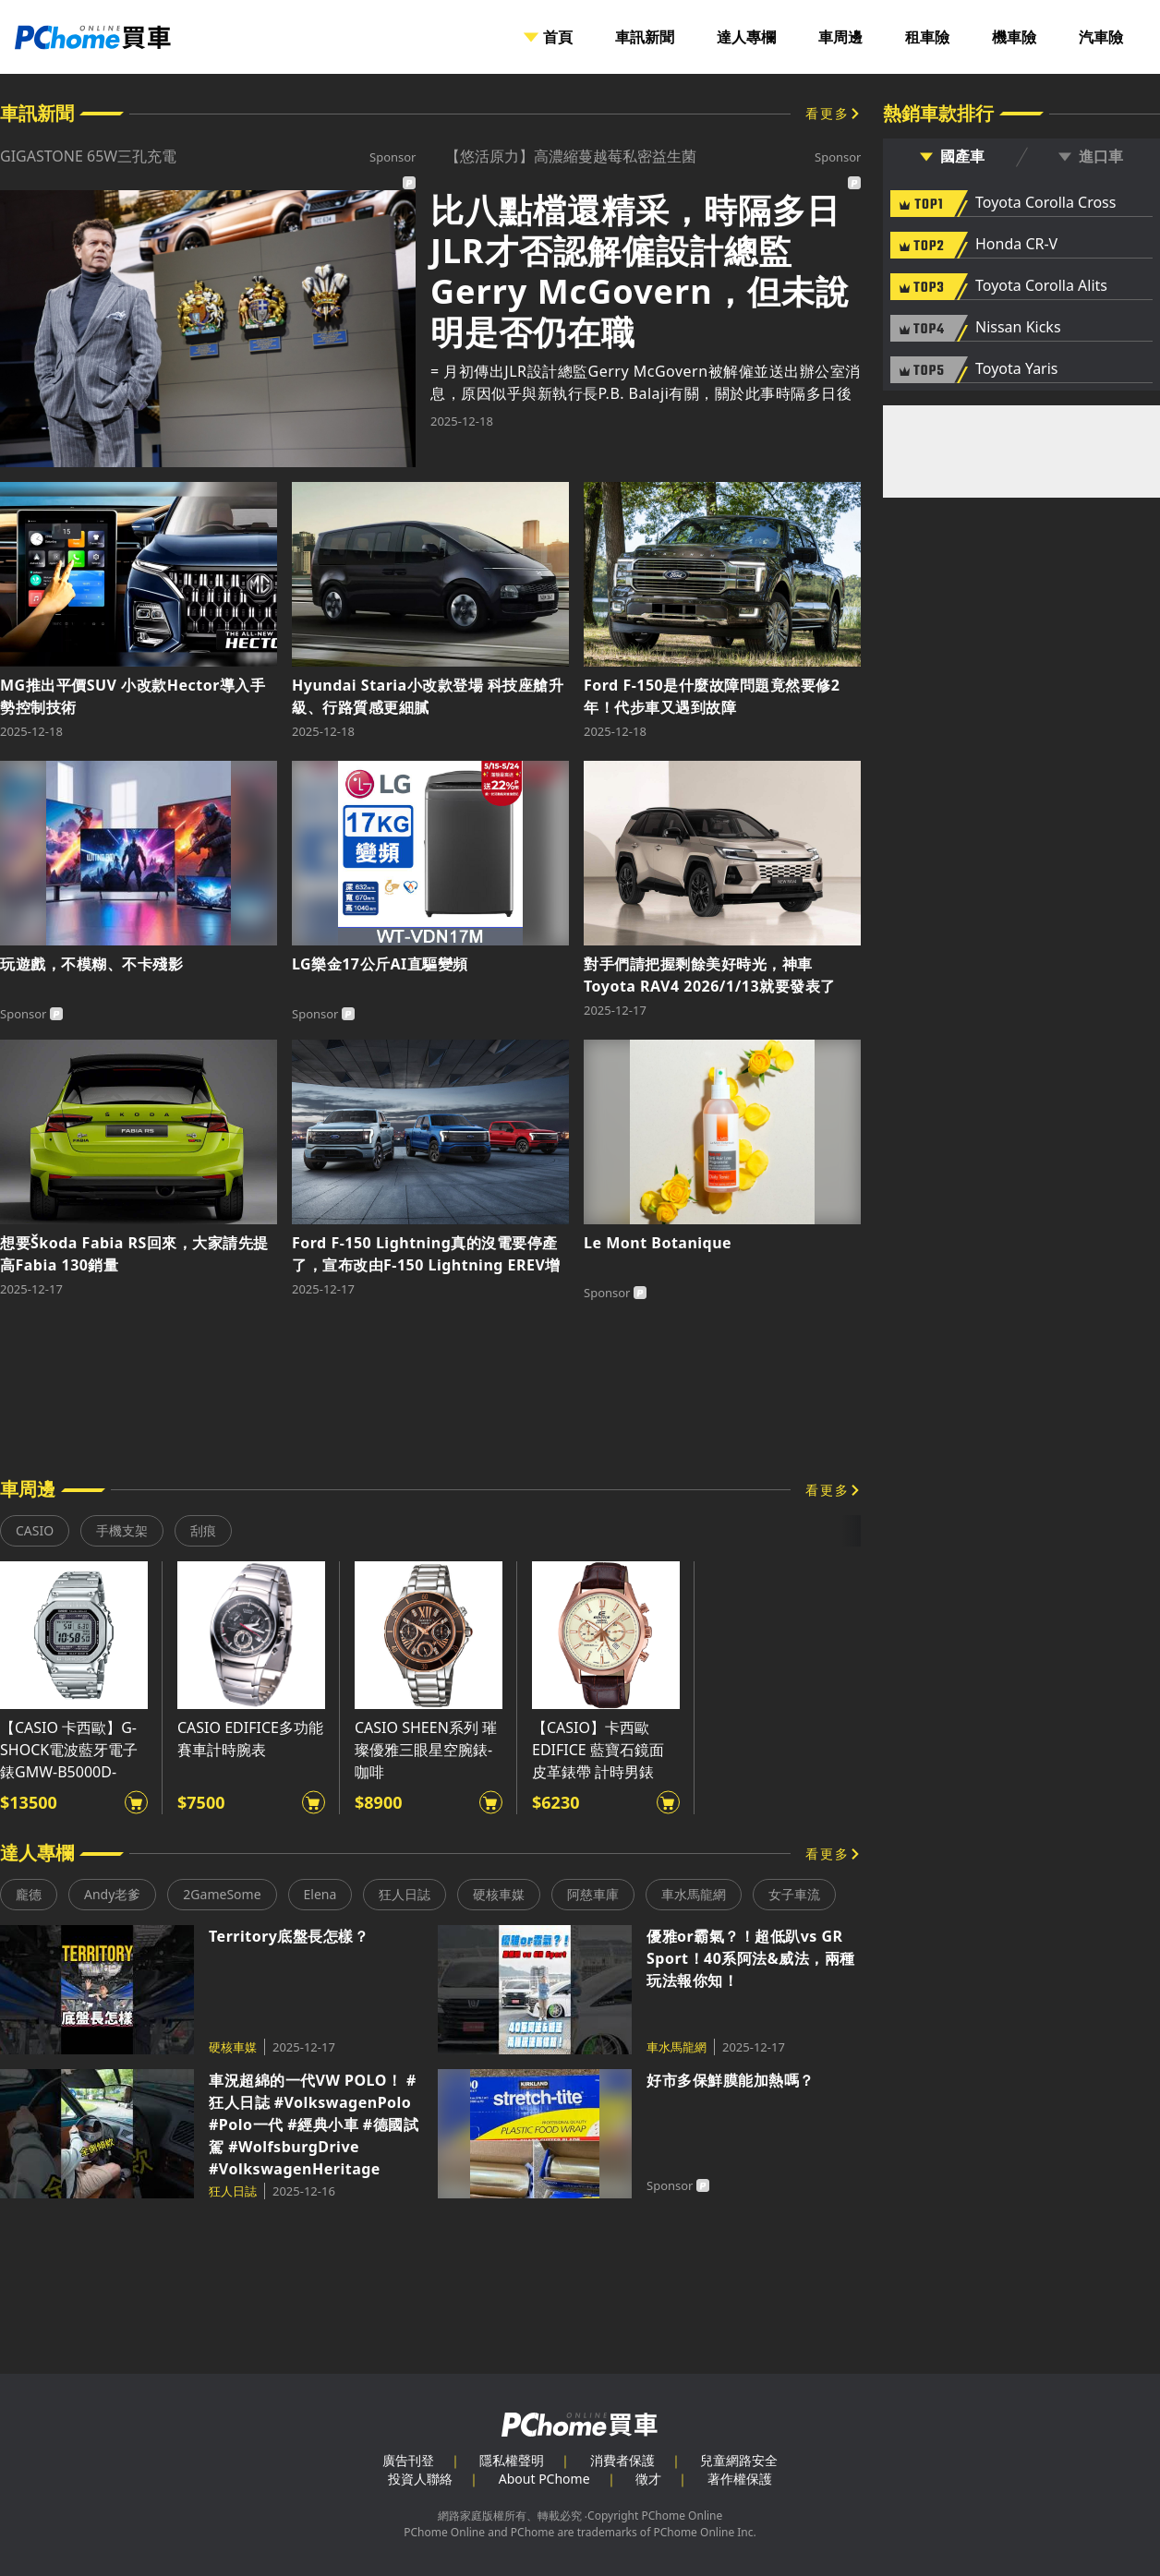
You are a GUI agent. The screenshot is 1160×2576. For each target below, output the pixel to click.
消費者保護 (622, 2460)
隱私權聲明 (511, 2460)
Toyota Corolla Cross (1045, 203)
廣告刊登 (408, 2460)
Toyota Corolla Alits (1041, 286)
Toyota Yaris (1016, 369)
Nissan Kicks (1018, 328)
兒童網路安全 (739, 2460)
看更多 (827, 113)
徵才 (648, 2478)
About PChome (544, 2478)
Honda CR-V (1016, 244)
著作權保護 (739, 2478)
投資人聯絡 (420, 2478)
